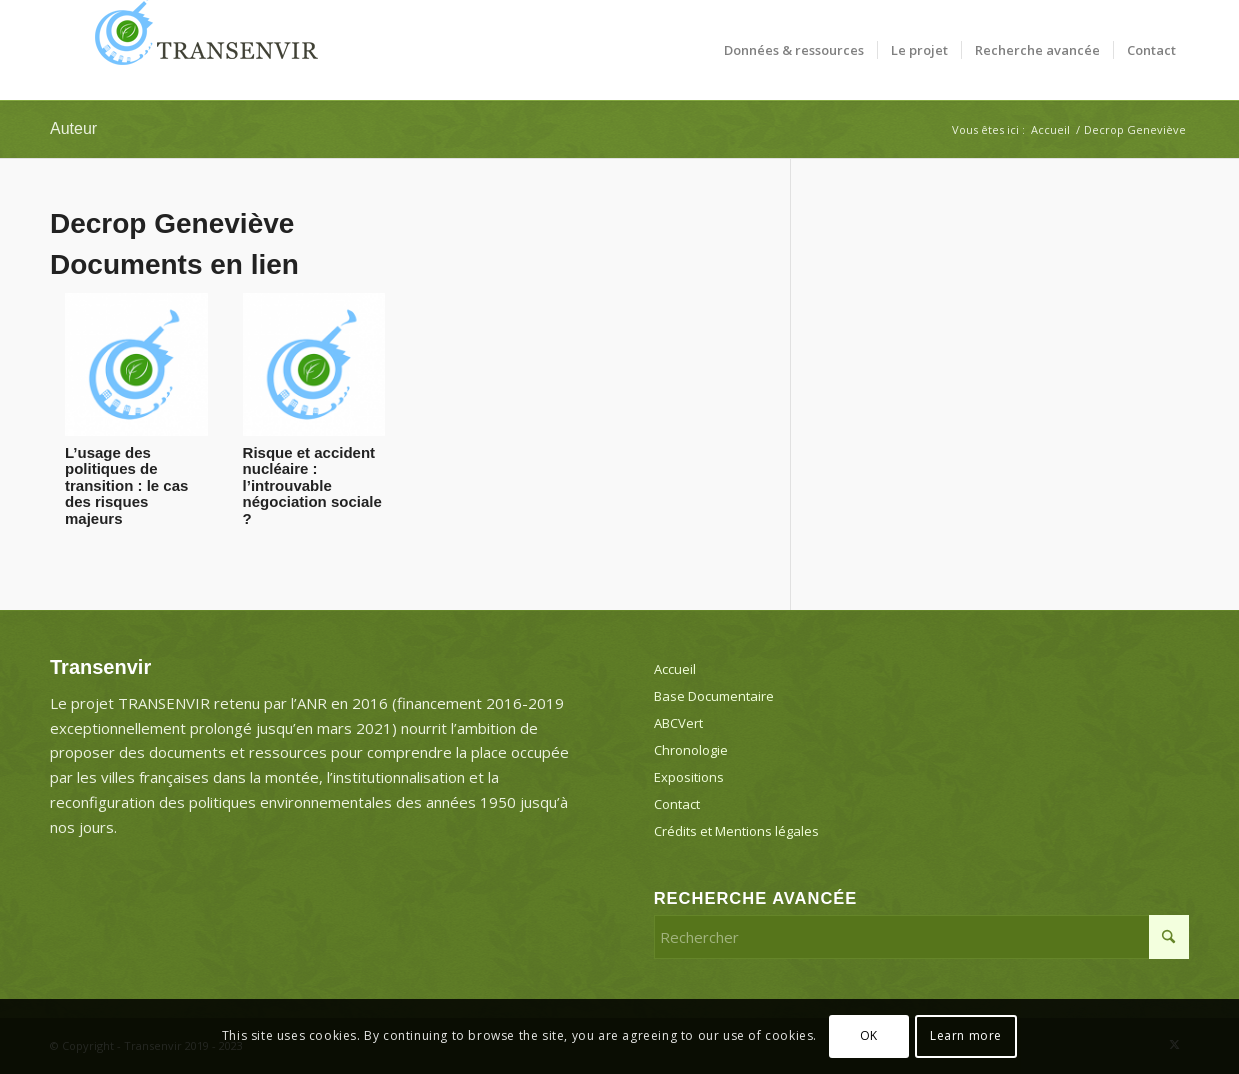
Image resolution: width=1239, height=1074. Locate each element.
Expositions (689, 777)
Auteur (73, 128)
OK (869, 1035)
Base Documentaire (714, 696)
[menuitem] (794, 50)
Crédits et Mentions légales (736, 831)
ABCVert (678, 723)
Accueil (675, 669)
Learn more (966, 1035)
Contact (677, 804)
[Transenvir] (200, 50)
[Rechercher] (921, 937)
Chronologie (691, 750)
